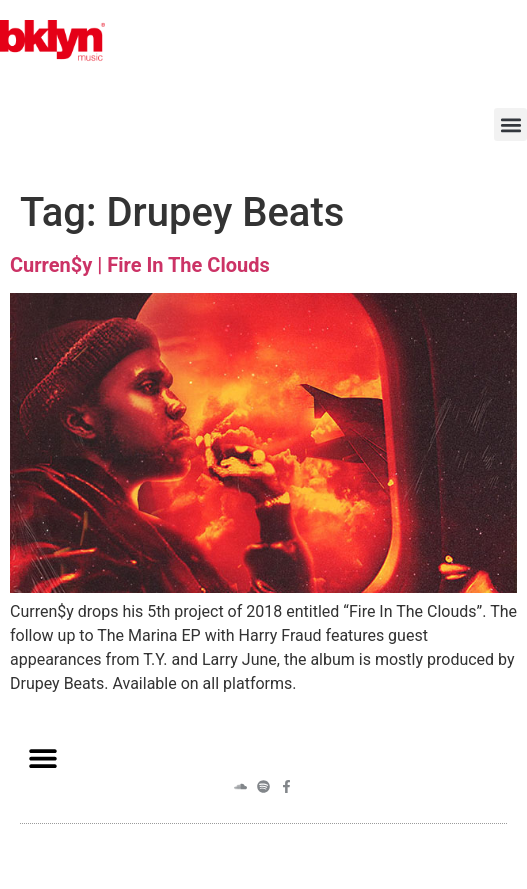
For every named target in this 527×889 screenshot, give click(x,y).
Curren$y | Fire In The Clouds (140, 265)
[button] (510, 124)
